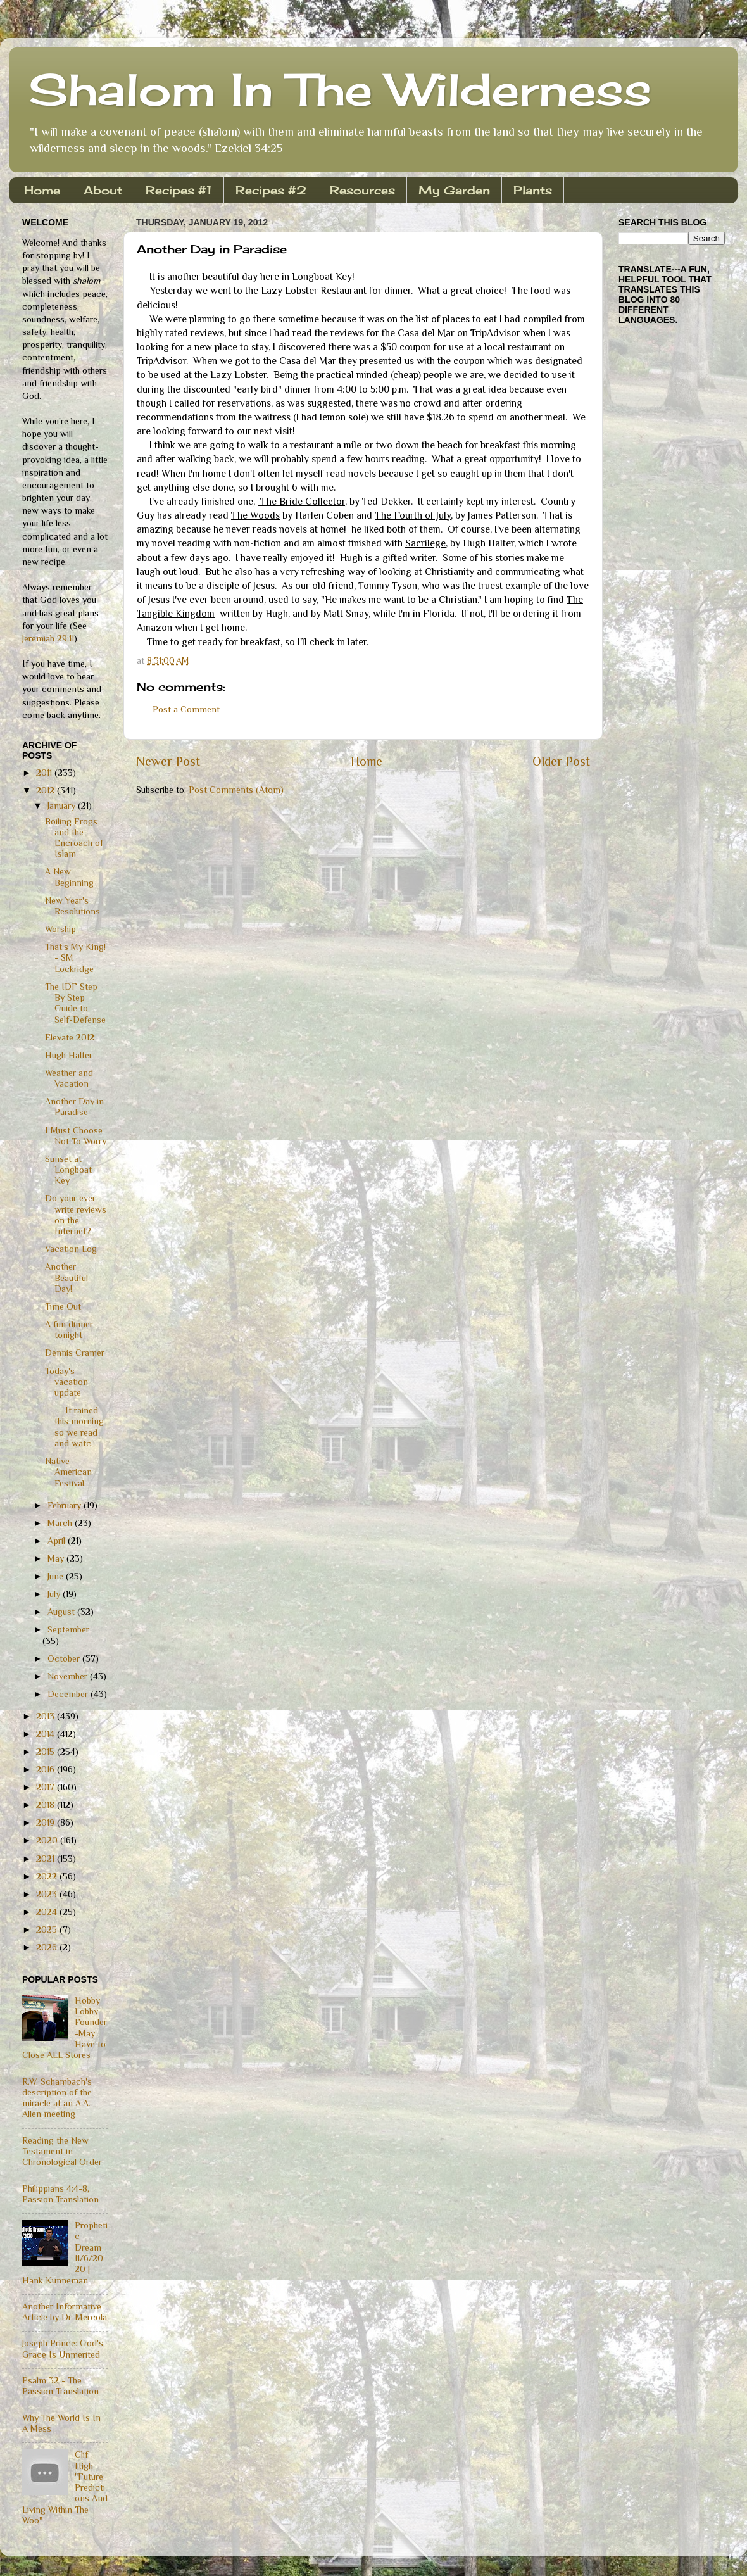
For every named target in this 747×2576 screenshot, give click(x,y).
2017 (46, 1787)
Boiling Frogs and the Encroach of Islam (74, 837)
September (68, 1629)
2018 (46, 1805)
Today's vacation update (66, 1382)
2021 (46, 1858)
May (56, 1558)
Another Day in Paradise (74, 1106)
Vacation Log (71, 1249)
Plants (532, 190)
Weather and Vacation (69, 1078)
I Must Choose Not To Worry (75, 1135)
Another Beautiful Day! (66, 1277)
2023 (48, 1894)
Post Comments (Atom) (236, 790)
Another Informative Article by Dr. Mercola (64, 2311)
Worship (60, 929)
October (64, 1658)
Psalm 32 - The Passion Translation (60, 2385)
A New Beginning (69, 876)
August (62, 1612)
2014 (46, 1734)
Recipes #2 (270, 190)
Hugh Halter (68, 1055)
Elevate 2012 (69, 1037)
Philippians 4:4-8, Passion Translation (60, 2193)
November (68, 1676)
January (62, 805)
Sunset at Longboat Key (68, 1170)
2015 (46, 1751)
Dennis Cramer (74, 1353)
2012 (46, 790)
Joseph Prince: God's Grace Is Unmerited (62, 2348)
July (55, 1594)
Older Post (561, 761)
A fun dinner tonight (69, 1329)
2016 (46, 1769)
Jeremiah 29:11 (48, 638)
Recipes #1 (179, 190)
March (61, 1523)
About (103, 190)
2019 (46, 1822)
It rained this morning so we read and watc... (74, 1426)
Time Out (63, 1306)
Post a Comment (186, 709)
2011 (45, 772)
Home (42, 190)
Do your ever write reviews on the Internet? (75, 1214)
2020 (48, 1840)
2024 (48, 1912)
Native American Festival (68, 1472)
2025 (48, 1929)
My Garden (454, 190)
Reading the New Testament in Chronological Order (62, 2151)
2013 (46, 1716)
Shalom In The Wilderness (339, 89)
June (56, 1576)
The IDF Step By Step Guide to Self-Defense (75, 1003)
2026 (48, 1947)
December (69, 1694)
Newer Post (168, 761)
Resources (362, 190)
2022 (48, 1876)
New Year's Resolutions (72, 905)
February (65, 1505)
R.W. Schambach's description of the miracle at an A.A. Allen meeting (57, 2097)
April (57, 1541)
